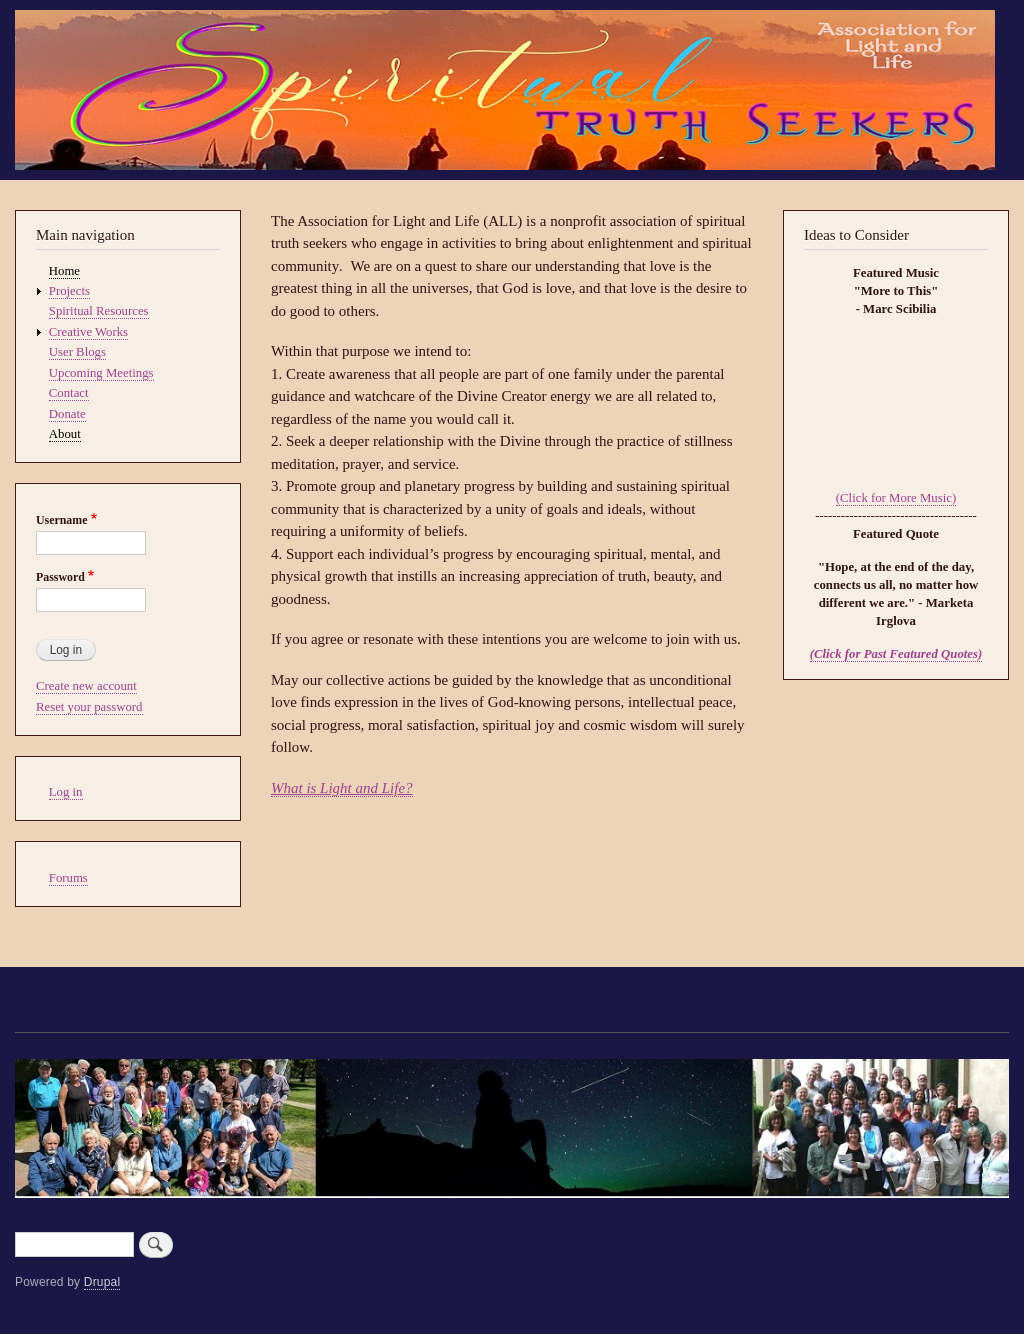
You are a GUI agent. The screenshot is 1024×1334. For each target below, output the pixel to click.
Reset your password (89, 707)
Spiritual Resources (99, 311)
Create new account (86, 686)
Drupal (102, 1282)
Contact (69, 393)
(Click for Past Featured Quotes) (896, 654)
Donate (67, 414)
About (65, 434)
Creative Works (88, 332)
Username (61, 520)
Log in (66, 792)
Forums (68, 878)
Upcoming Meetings (101, 373)
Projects (69, 291)
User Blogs (77, 352)
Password (60, 577)
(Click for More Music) (896, 498)
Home (64, 271)
